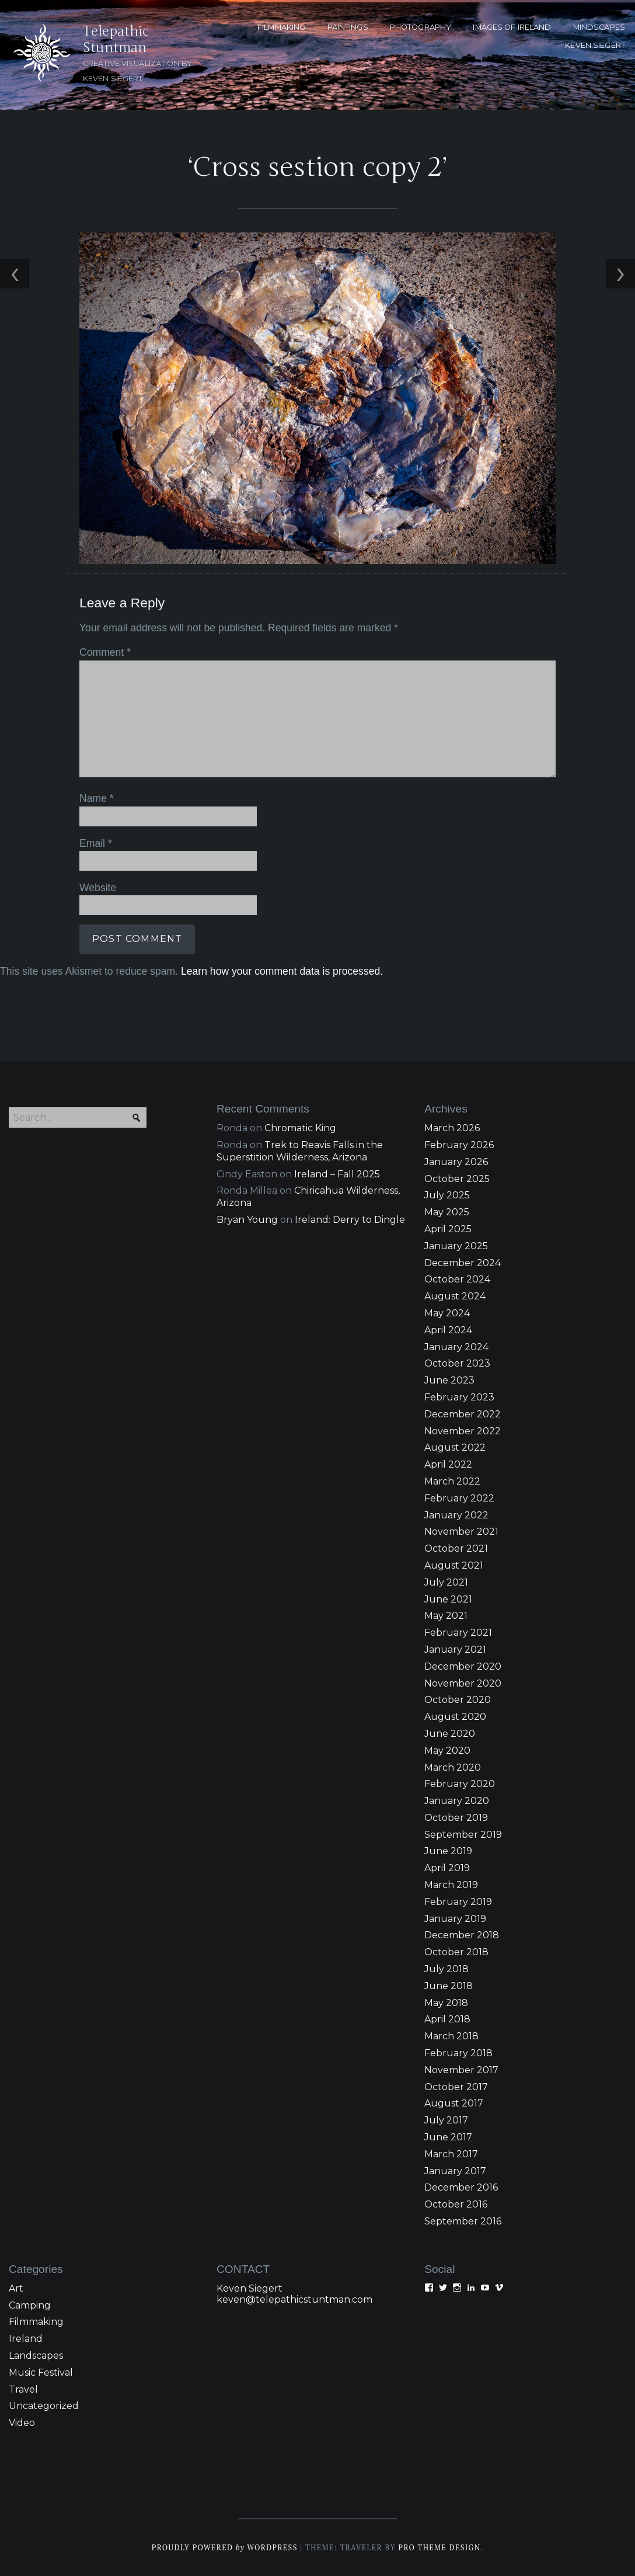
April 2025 (448, 1229)
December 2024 (462, 1262)
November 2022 (462, 1431)
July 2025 (447, 1195)
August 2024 (455, 1296)
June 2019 (448, 1851)
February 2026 (459, 1144)
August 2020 (455, 1716)
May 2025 (446, 1212)
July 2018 (446, 1968)
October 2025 (457, 1178)
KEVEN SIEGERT (595, 45)
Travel (23, 2389)
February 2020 (459, 1783)
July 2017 (446, 2120)
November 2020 (462, 1683)
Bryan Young (247, 1219)
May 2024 (447, 1313)
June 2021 (448, 1599)
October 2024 (457, 1279)
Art (16, 2288)
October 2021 (456, 1548)
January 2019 (455, 1918)
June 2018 (448, 1985)
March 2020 (452, 1767)
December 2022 (462, 1414)
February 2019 (458, 1901)
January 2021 (455, 1649)
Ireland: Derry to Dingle (350, 1219)
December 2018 (461, 1935)
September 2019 (463, 1834)
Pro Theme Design (439, 2548)
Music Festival (41, 2372)
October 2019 (456, 1817)
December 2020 (462, 1666)
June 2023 (449, 1380)
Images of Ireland (512, 27)
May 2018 (446, 2002)
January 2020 (456, 1800)
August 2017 (453, 2103)
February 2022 (459, 1498)
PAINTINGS (347, 27)
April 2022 (448, 1464)
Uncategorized (44, 2405)
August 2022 (455, 1447)
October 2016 (455, 2204)
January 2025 (456, 1246)
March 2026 (452, 1128)
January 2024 (456, 1347)
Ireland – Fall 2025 (337, 1174)
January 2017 (455, 2171)
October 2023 (457, 1363)
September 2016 (462, 2221)
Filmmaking (36, 2321)
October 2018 (456, 1952)
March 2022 (452, 1481)
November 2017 (461, 2070)
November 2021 (461, 1531)
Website (97, 888)
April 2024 (448, 1330)
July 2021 (446, 1582)
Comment (105, 652)
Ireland (26, 2338)
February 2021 (458, 1632)
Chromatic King (300, 1128)
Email (95, 843)
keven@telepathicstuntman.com (294, 2299)
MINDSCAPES (599, 27)
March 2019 (451, 1884)
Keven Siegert (249, 2288)
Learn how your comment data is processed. (282, 971)
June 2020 (449, 1733)
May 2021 (445, 1615)
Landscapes (36, 2355)
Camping (30, 2305)
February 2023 (459, 1397)
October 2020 (457, 1699)
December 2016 (461, 2187)
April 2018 (447, 2019)
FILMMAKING (281, 27)
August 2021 (453, 1565)
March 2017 (451, 2154)
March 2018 (451, 2036)
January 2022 (456, 1515)
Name (96, 798)
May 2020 (447, 1750)
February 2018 (458, 2053)
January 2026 (456, 1161)
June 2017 (448, 2137)
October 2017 (456, 2086)
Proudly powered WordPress (225, 2548)
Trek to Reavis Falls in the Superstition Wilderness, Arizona (300, 1151)
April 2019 (447, 1867)
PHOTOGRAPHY (420, 27)
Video (22, 2422)
